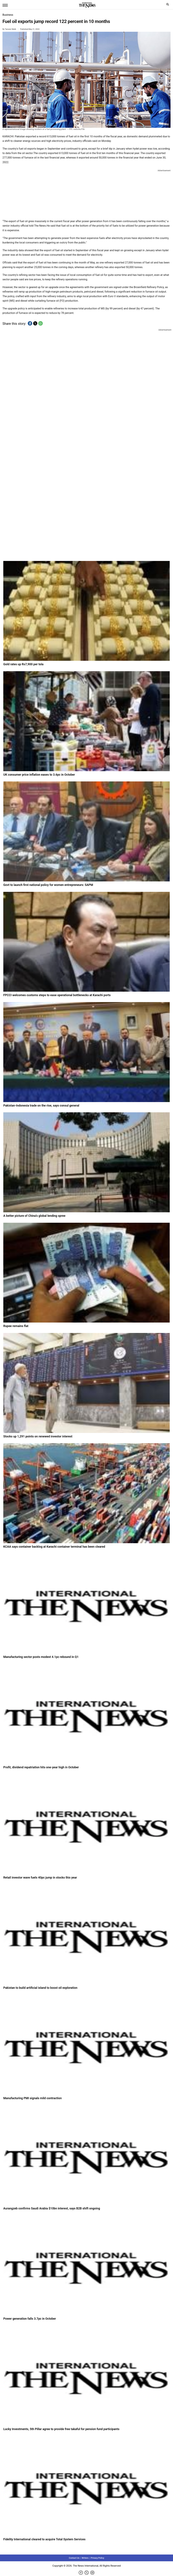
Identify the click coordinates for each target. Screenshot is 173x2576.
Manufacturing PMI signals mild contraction (32, 2098)
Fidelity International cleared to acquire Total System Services (44, 2539)
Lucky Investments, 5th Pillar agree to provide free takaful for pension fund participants (61, 2429)
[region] (86, 193)
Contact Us (74, 2558)
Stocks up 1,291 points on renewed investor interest (37, 1436)
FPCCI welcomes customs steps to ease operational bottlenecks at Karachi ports (57, 995)
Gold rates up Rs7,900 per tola (23, 664)
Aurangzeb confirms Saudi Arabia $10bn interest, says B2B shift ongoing (51, 2208)
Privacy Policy (97, 2558)
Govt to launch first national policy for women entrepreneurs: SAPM (48, 885)
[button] (30, 323)
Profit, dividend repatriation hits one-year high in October (41, 1767)
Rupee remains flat (15, 1326)
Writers (85, 2558)
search (168, 5)
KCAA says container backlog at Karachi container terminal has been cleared (54, 1546)
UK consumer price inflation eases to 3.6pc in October (39, 774)
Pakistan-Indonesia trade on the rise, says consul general (41, 1105)
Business (7, 14)
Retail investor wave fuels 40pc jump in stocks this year (40, 1877)
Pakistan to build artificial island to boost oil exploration (40, 1987)
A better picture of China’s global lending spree (34, 1215)
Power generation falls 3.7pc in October (29, 2318)
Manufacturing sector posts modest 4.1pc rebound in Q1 (41, 1657)
